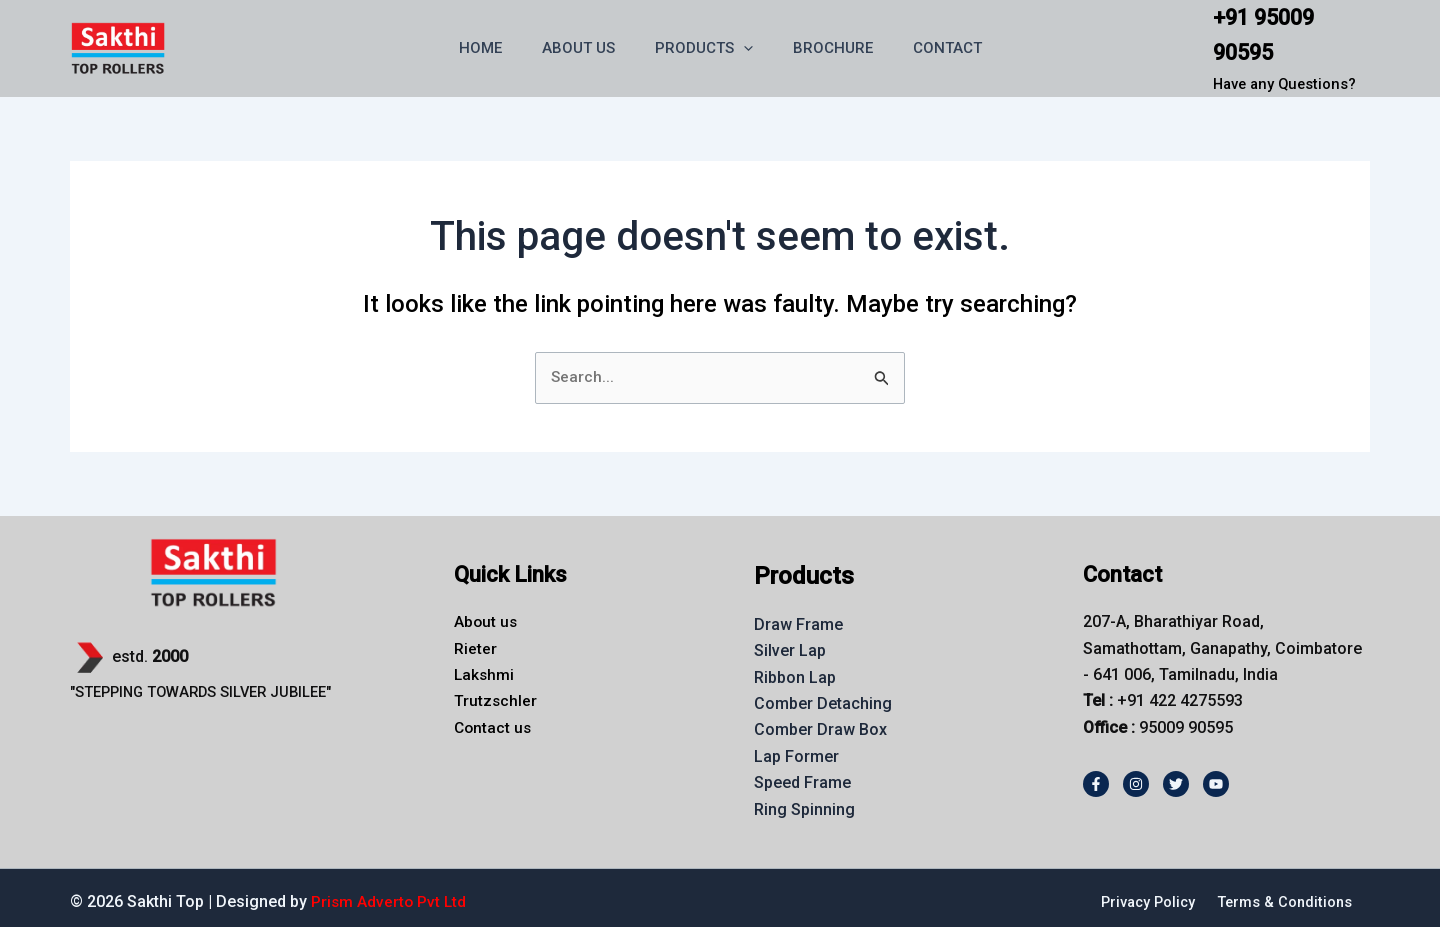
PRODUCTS (704, 42)
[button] (743, 42)
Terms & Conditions (1283, 890)
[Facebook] (1096, 772)
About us (486, 609)
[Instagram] (1136, 772)
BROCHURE (823, 42)
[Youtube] (1216, 772)
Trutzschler (496, 689)
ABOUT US (588, 42)
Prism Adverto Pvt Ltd (390, 889)
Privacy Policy (1142, 890)
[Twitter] (1176, 772)
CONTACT (927, 42)
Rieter (475, 636)
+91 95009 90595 (1285, 28)
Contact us (494, 715)
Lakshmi (485, 662)
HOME (500, 42)
